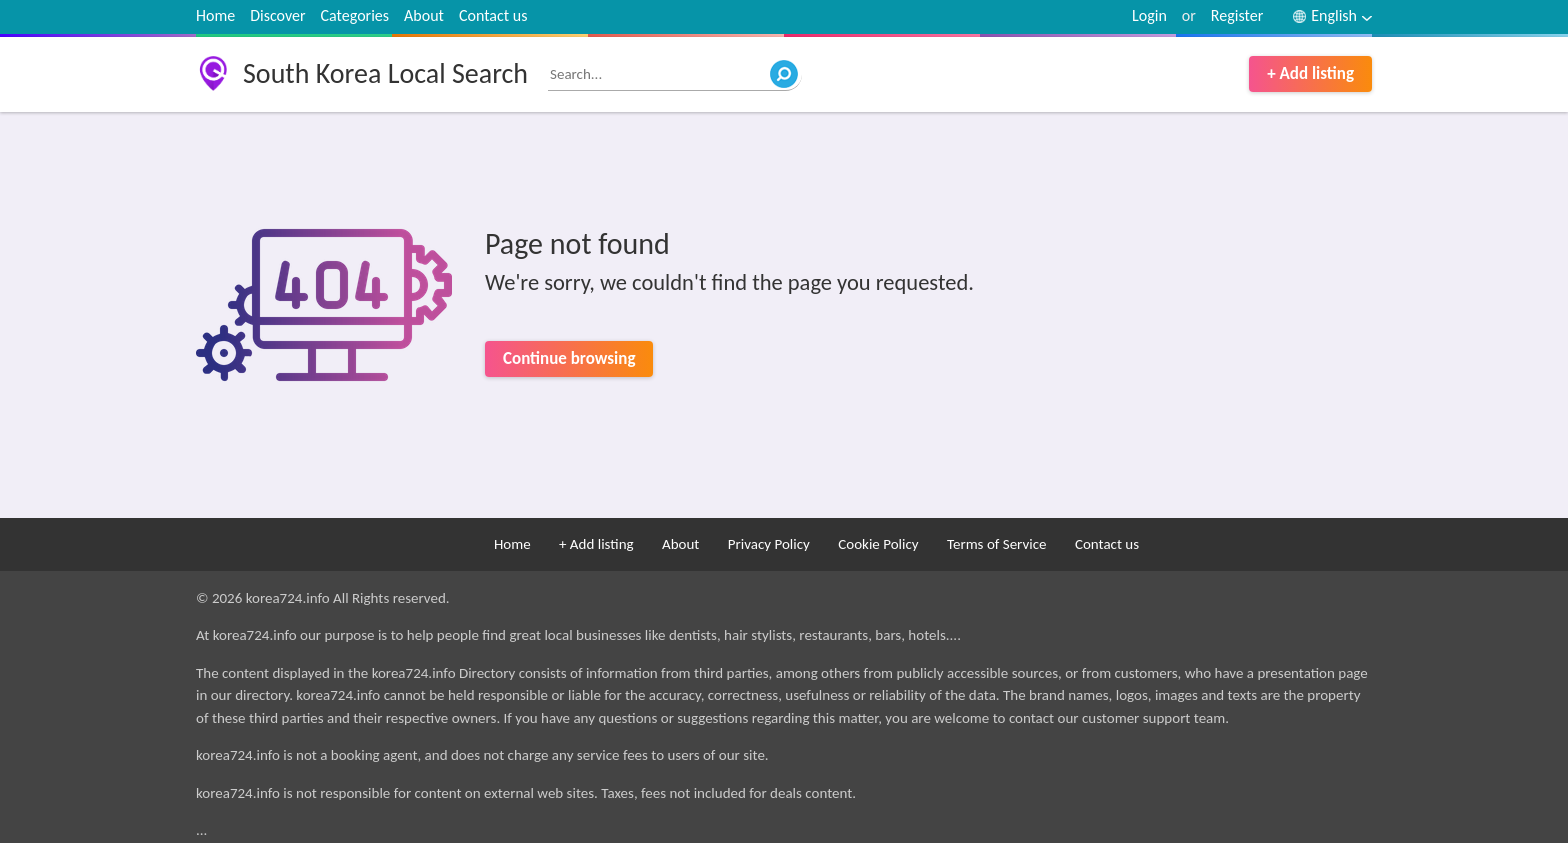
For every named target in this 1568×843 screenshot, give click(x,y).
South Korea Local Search (385, 73)
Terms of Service (997, 544)
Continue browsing (569, 358)
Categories (355, 15)
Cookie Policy (878, 544)
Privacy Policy (769, 544)
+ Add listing (1310, 73)
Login (1149, 15)
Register (1237, 15)
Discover (277, 15)
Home (215, 15)
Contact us (493, 15)
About (424, 15)
